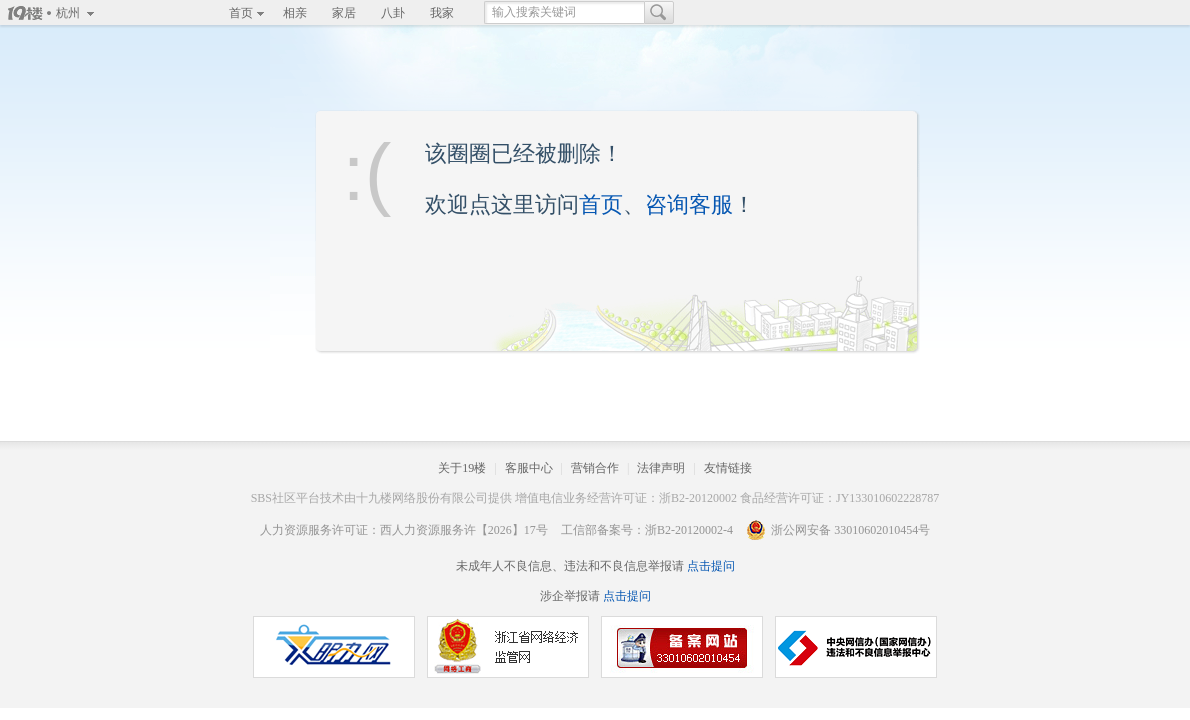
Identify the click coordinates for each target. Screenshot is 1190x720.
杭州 (68, 13)
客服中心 (529, 468)
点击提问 (709, 566)
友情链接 (728, 468)
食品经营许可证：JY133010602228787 (839, 498)
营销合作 (595, 468)
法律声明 (661, 468)
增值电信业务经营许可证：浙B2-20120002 (626, 498)
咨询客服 (689, 204)
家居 (344, 13)
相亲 (295, 13)
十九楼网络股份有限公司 (422, 498)
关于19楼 (462, 468)
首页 (241, 13)
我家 (442, 13)
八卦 (393, 13)
